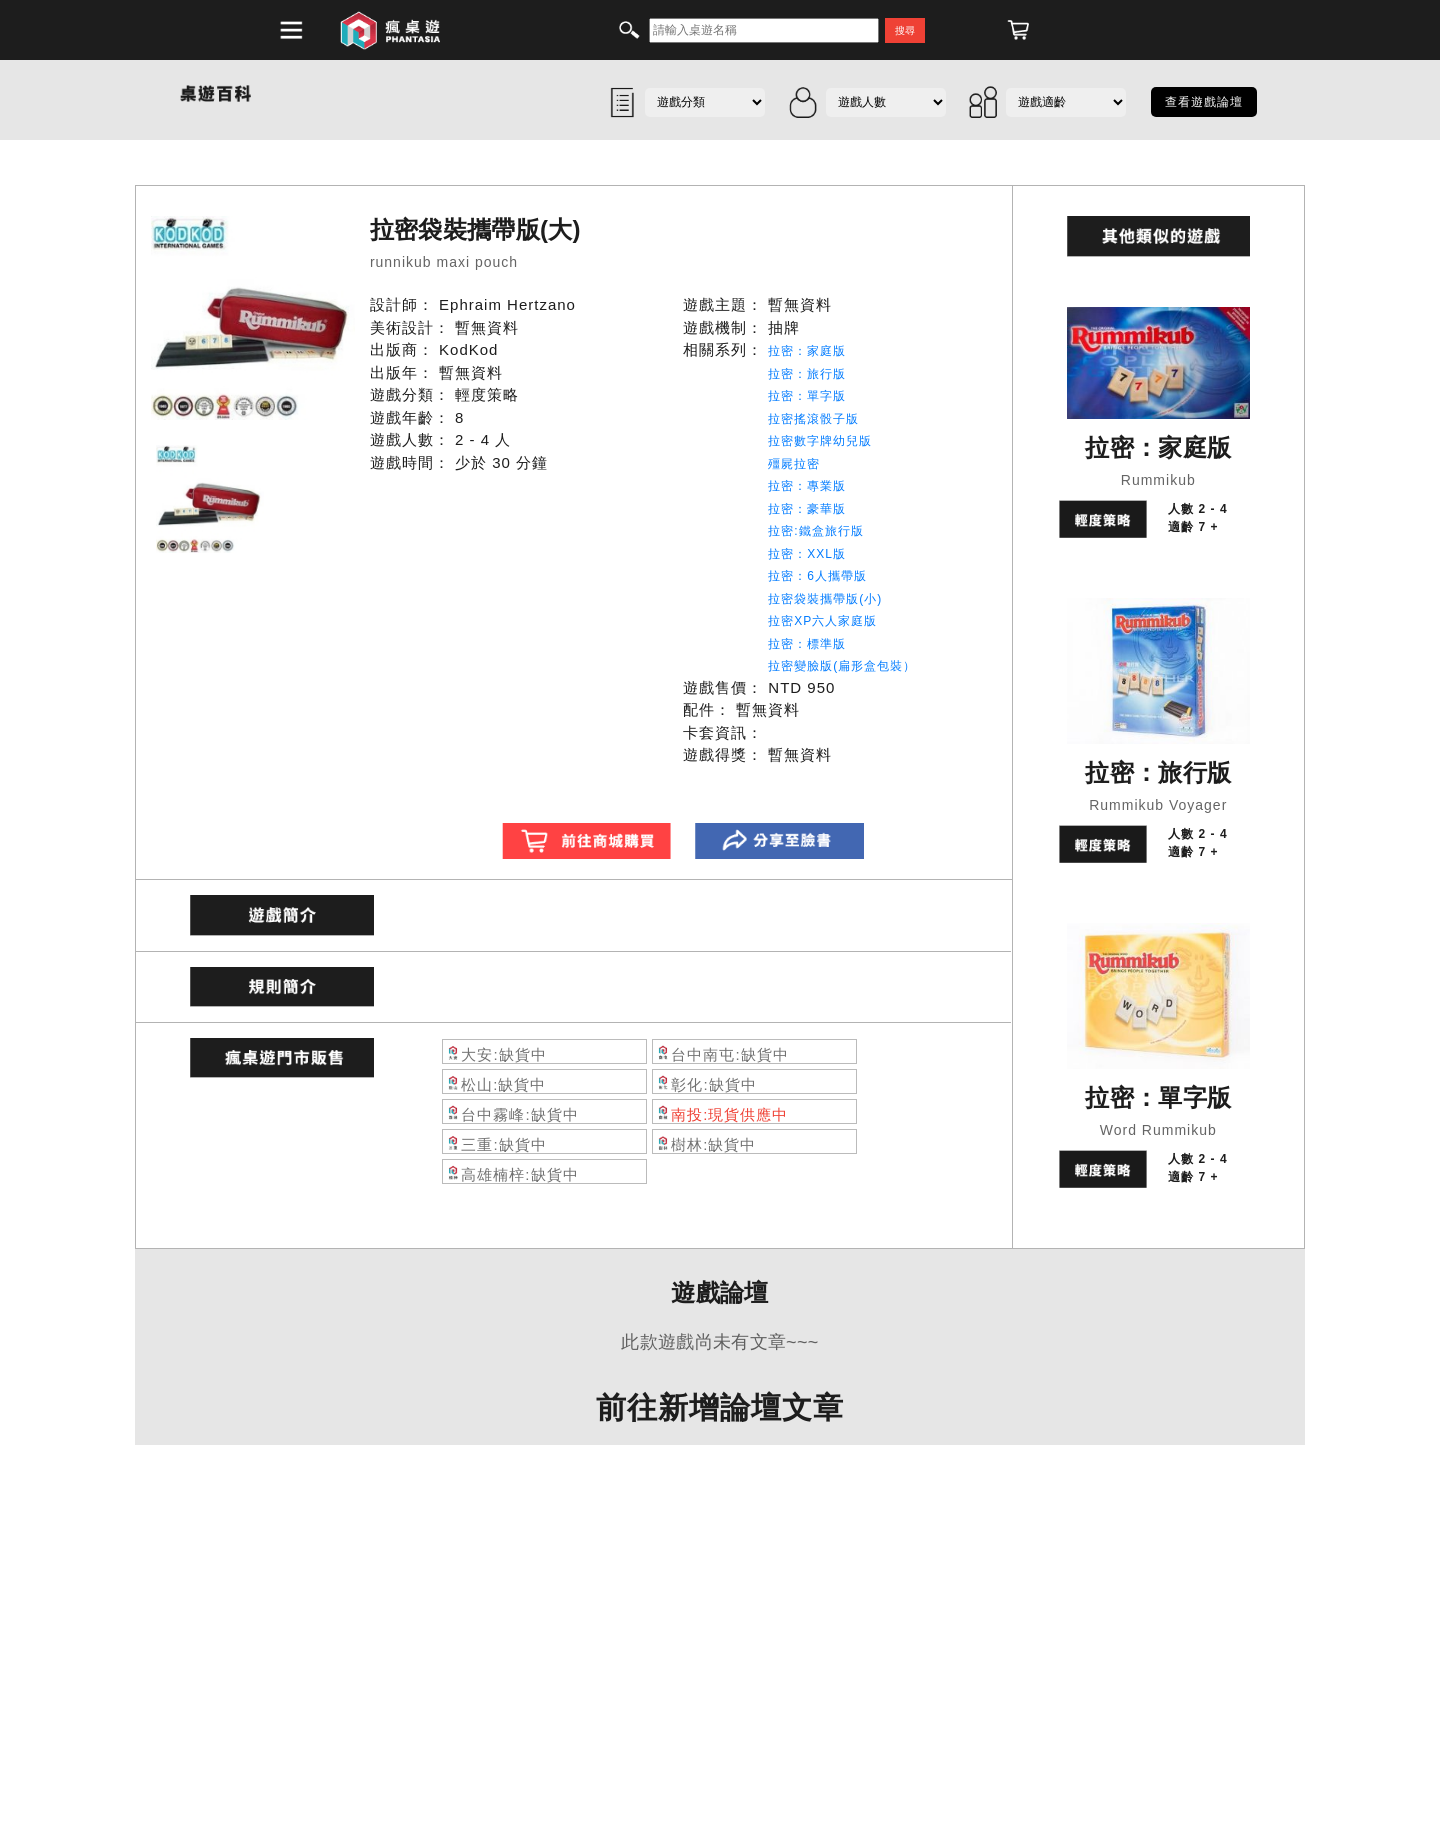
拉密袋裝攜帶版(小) (825, 599)
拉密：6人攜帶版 (817, 576)
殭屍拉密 (794, 464)
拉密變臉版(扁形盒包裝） (842, 666)
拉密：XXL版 (807, 554)
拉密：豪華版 (807, 509)
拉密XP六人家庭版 (822, 621)
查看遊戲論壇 (1204, 102)
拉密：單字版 (807, 396)
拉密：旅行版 (807, 374)
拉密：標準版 (807, 644)
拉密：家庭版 (807, 351)
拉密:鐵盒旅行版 (815, 531)
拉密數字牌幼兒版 (820, 441)
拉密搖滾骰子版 (813, 419)
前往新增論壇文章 (720, 1407)
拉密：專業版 (807, 486)
